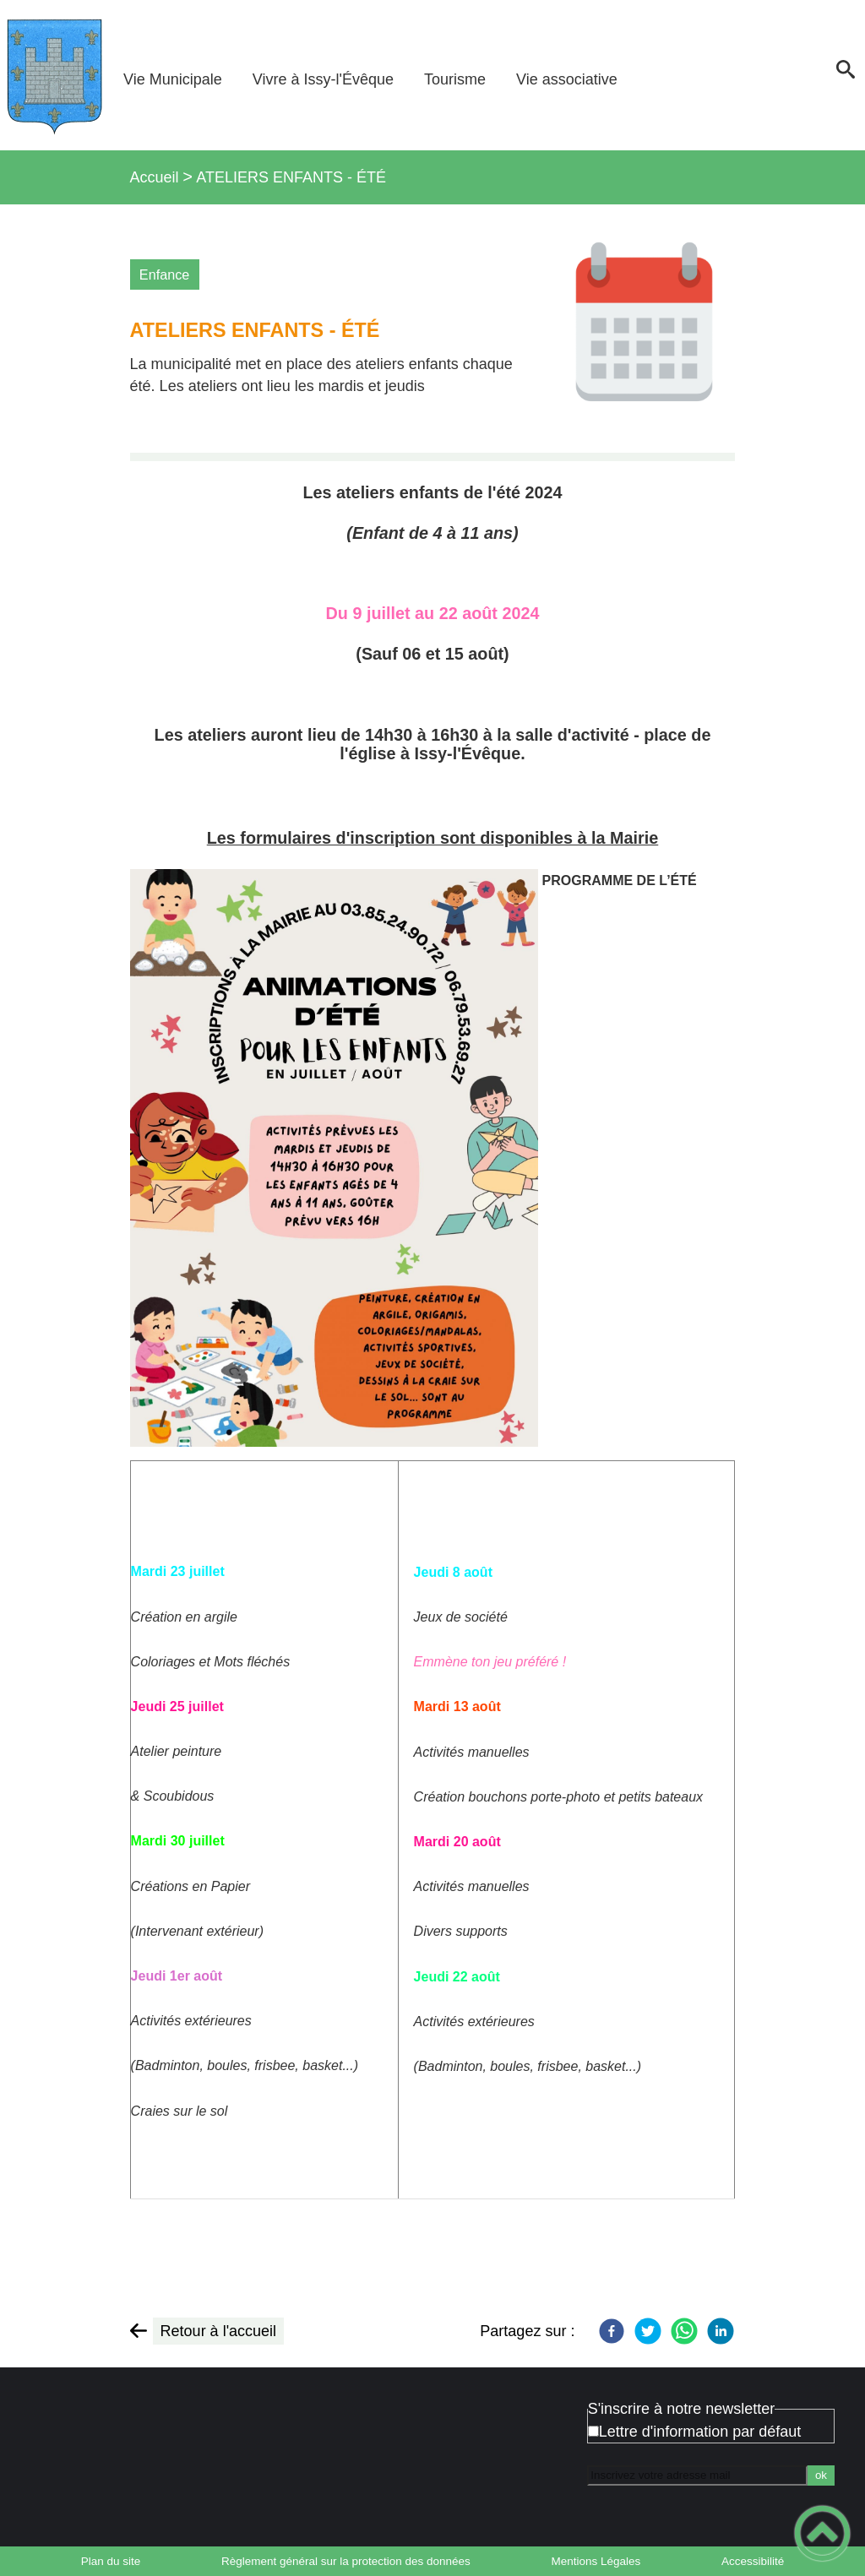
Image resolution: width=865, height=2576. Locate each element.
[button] (845, 75)
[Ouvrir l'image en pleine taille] (644, 327)
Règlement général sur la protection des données (346, 2561)
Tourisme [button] (455, 79)
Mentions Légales (596, 2561)
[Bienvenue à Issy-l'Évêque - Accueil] (54, 75)
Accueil (154, 177)
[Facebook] (611, 2331)
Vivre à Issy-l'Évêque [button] (323, 79)
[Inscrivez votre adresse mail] (697, 2475)
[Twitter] (648, 2331)
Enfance (164, 274)
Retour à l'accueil (218, 2331)
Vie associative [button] (566, 79)
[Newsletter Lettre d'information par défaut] (593, 2431)
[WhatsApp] (684, 2331)
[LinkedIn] (720, 2331)
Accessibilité (752, 2561)
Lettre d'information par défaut (700, 2431)
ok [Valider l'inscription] (821, 2475)
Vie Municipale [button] (172, 79)
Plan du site (111, 2561)
